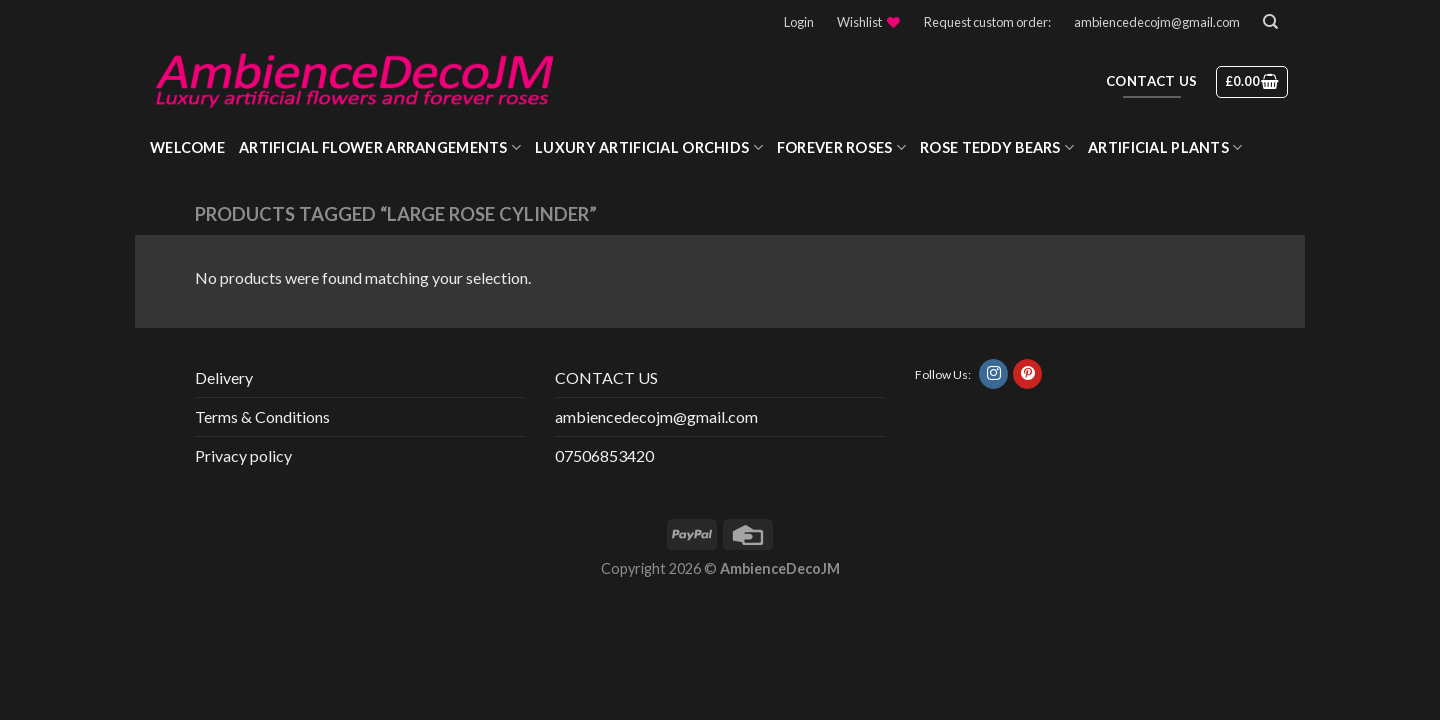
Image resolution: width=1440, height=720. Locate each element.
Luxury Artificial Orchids (649, 147)
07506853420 (604, 455)
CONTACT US (606, 377)
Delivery (224, 377)
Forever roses (841, 147)
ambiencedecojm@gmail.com (1157, 22)
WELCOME (187, 147)
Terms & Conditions (262, 416)
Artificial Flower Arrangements (380, 147)
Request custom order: (987, 22)
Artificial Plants (1165, 147)
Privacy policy (243, 455)
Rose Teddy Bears (997, 147)
